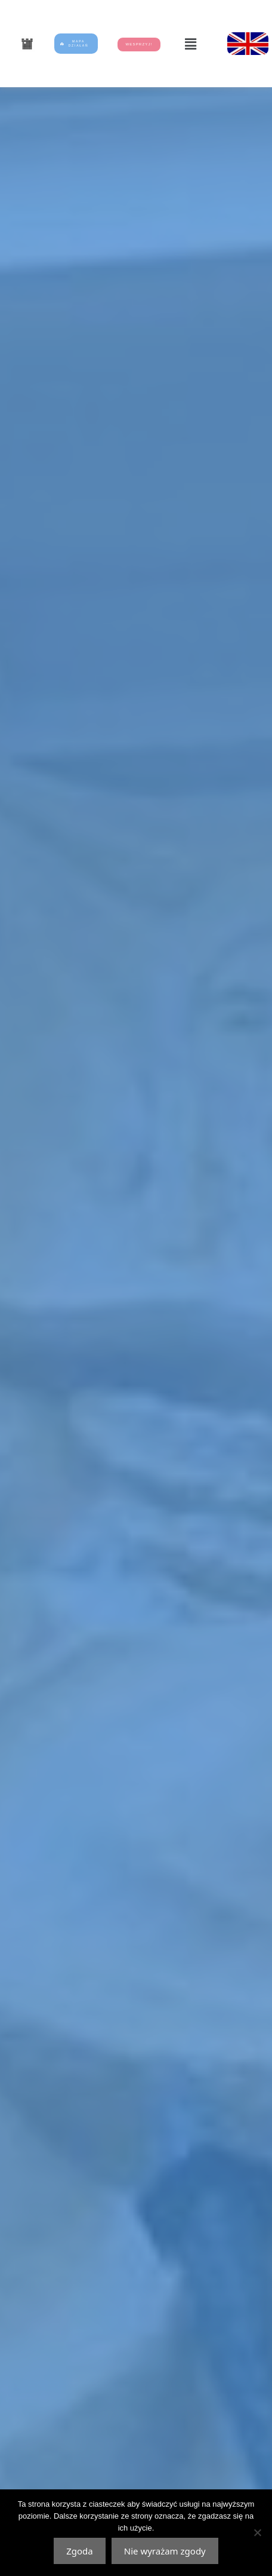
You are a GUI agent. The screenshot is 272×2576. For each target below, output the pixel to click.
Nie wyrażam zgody (165, 2551)
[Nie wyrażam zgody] (257, 2532)
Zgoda (79, 2551)
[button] (190, 43)
